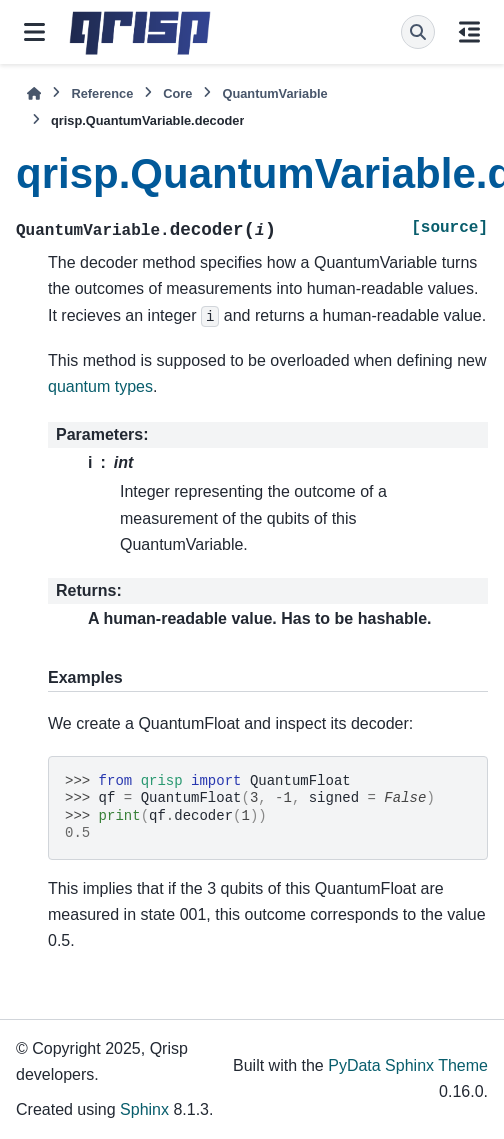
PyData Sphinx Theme (408, 1065)
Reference (102, 93)
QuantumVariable (274, 93)
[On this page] (469, 32)
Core (177, 93)
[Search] (418, 32)
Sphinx (144, 1109)
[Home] (34, 93)
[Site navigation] (34, 32)
